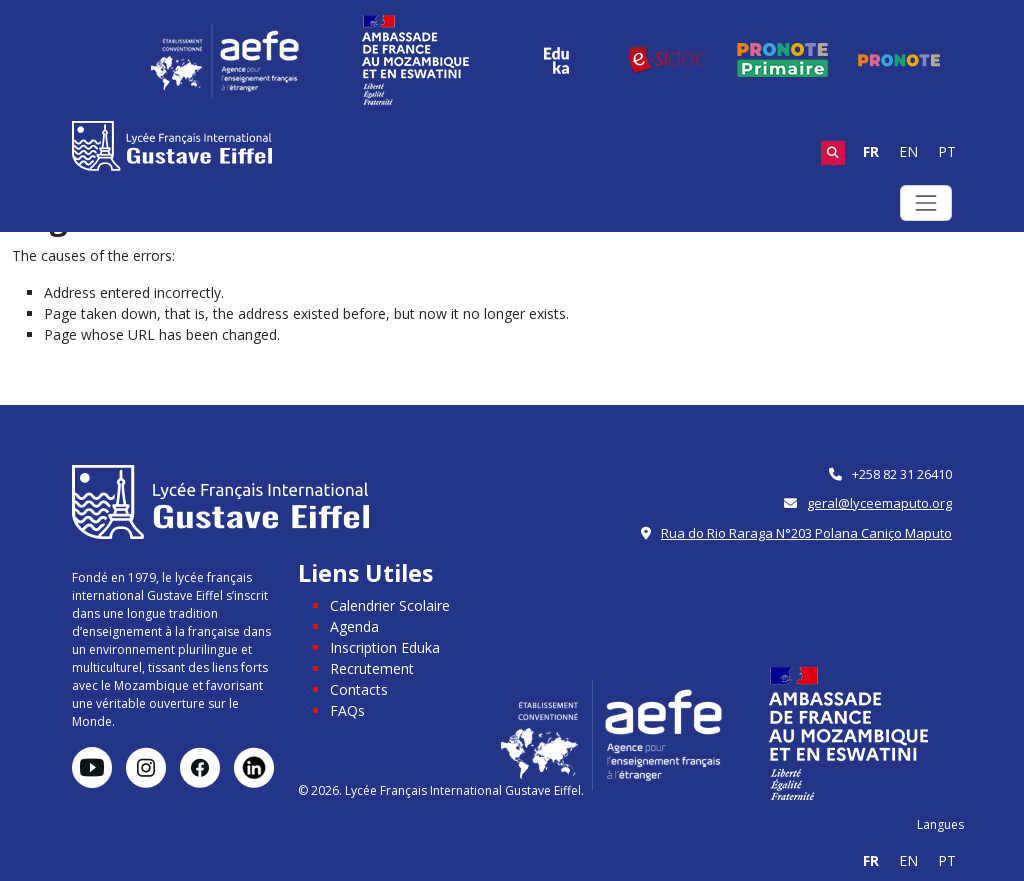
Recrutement (372, 668)
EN (908, 151)
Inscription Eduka (385, 647)
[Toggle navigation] (926, 203)
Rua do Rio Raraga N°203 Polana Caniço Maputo (806, 533)
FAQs (347, 710)
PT (947, 151)
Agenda (354, 626)
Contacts (359, 689)
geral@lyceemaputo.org (879, 503)
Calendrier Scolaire (390, 605)
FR (871, 151)
